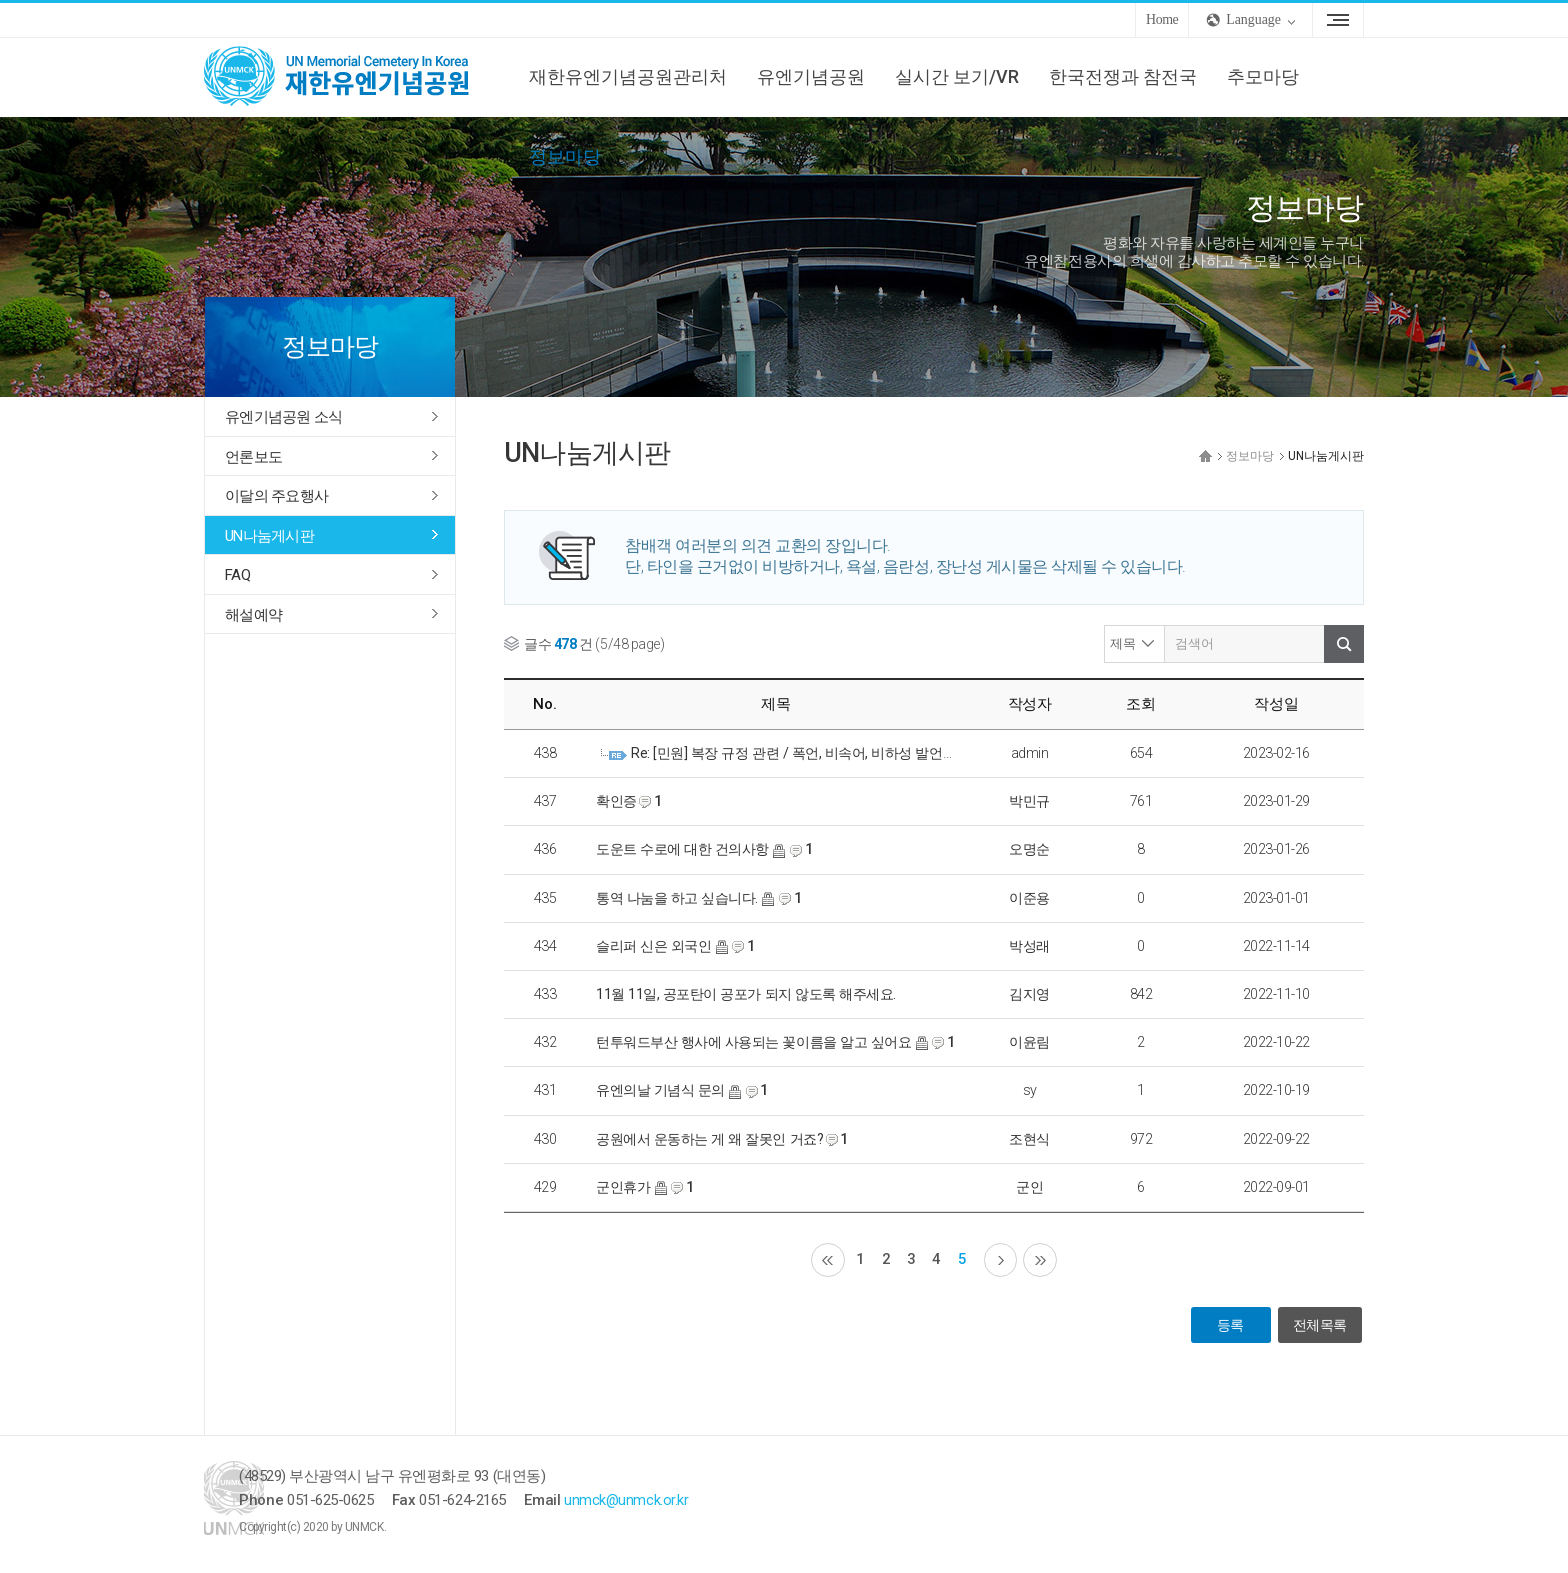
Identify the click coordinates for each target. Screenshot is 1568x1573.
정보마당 (565, 156)
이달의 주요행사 (276, 496)
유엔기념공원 (811, 76)
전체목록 (1319, 1326)
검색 (1344, 644)
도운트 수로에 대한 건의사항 (682, 849)
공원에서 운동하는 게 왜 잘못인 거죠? (709, 1139)
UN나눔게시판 (269, 536)
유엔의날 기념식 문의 (660, 1090)
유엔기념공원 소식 (283, 417)
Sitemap (1338, 20)
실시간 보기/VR (957, 76)
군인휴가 (623, 1187)
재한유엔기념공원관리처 (628, 76)
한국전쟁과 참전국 (1123, 76)
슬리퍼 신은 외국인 (653, 946)
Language (1253, 19)
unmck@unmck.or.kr (696, 1502)
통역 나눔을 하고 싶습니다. (677, 898)
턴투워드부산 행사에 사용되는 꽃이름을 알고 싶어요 (753, 1042)
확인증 (616, 801)
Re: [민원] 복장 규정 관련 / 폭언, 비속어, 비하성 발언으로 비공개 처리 (837, 753)
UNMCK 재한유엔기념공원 (354, 77)
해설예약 (253, 615)
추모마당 (1263, 76)
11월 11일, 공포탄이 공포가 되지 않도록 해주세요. (746, 994)
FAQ (237, 575)
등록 (1228, 1326)
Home (1162, 19)
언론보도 (253, 457)
